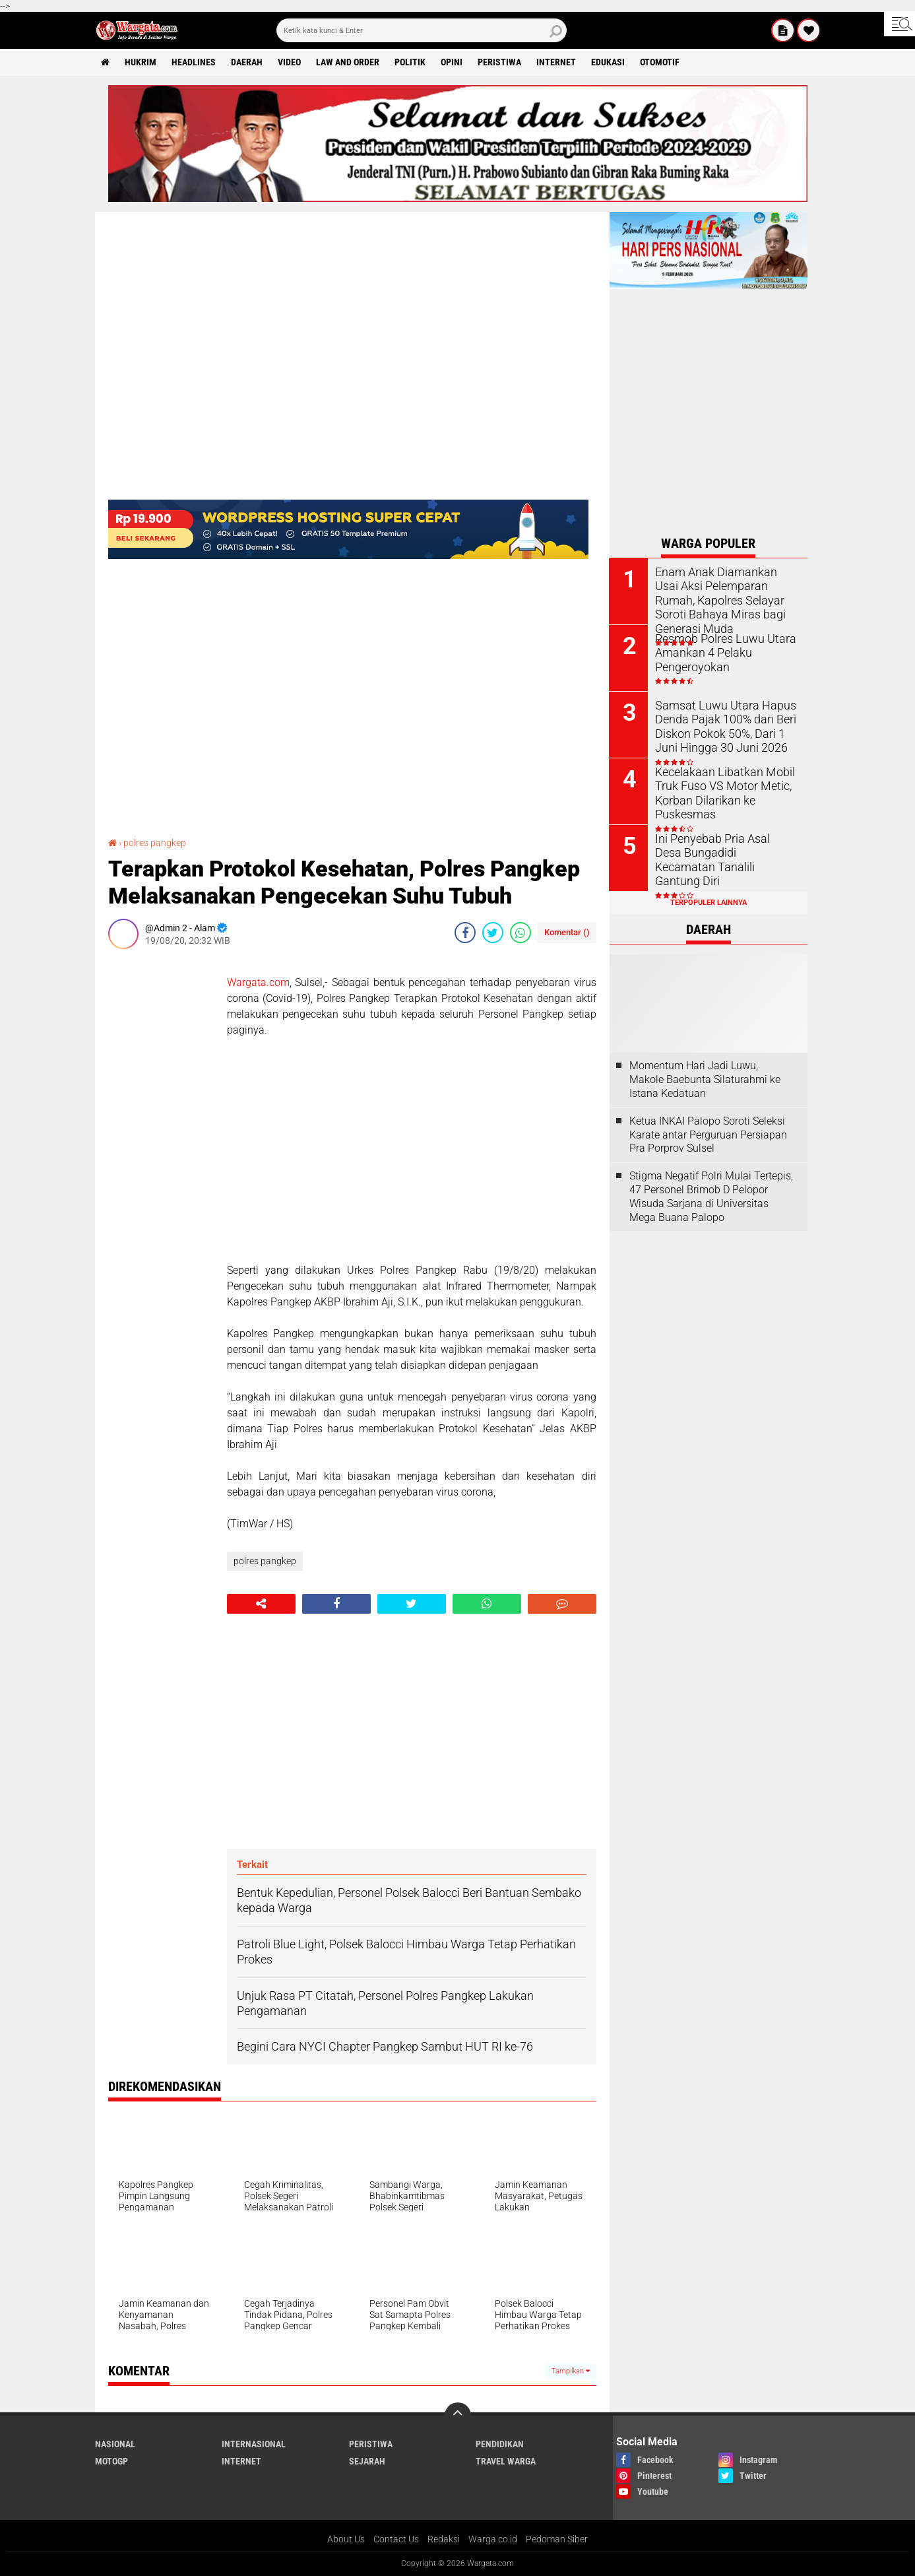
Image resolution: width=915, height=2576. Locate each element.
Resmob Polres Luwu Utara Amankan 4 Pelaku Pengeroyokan (719, 652)
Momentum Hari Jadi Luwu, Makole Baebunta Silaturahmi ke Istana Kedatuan (704, 1079)
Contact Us (396, 2539)
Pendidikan (500, 2444)
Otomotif (660, 62)
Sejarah (367, 2461)
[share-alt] (261, 1604)
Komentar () (567, 932)
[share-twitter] (492, 932)
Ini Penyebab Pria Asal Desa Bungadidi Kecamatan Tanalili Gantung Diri (726, 852)
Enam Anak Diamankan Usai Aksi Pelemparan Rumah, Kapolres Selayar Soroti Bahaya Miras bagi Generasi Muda (722, 598)
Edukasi (608, 62)
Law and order (348, 62)
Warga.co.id (492, 2539)
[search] (421, 30)
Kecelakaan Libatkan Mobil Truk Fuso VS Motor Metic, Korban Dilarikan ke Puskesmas (719, 791)
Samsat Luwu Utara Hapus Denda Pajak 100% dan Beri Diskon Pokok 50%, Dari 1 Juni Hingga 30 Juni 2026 (726, 725)
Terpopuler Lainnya (708, 902)
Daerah (247, 62)
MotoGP (111, 2461)
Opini (452, 62)
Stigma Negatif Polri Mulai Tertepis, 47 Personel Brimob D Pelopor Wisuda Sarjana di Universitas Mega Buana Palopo (711, 1196)
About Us (346, 2539)
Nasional (115, 2444)
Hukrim (141, 62)
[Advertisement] (161, 1157)
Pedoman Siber (557, 2539)
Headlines (194, 62)
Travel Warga (506, 2461)
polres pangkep (154, 843)
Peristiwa (500, 62)
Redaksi (443, 2539)
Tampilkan (571, 2371)
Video (289, 62)
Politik (410, 62)
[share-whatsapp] (520, 932)
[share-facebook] (465, 932)
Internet (557, 62)
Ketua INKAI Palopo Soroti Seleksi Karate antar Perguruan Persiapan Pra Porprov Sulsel (708, 1135)
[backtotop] (458, 2415)
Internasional (254, 2444)
